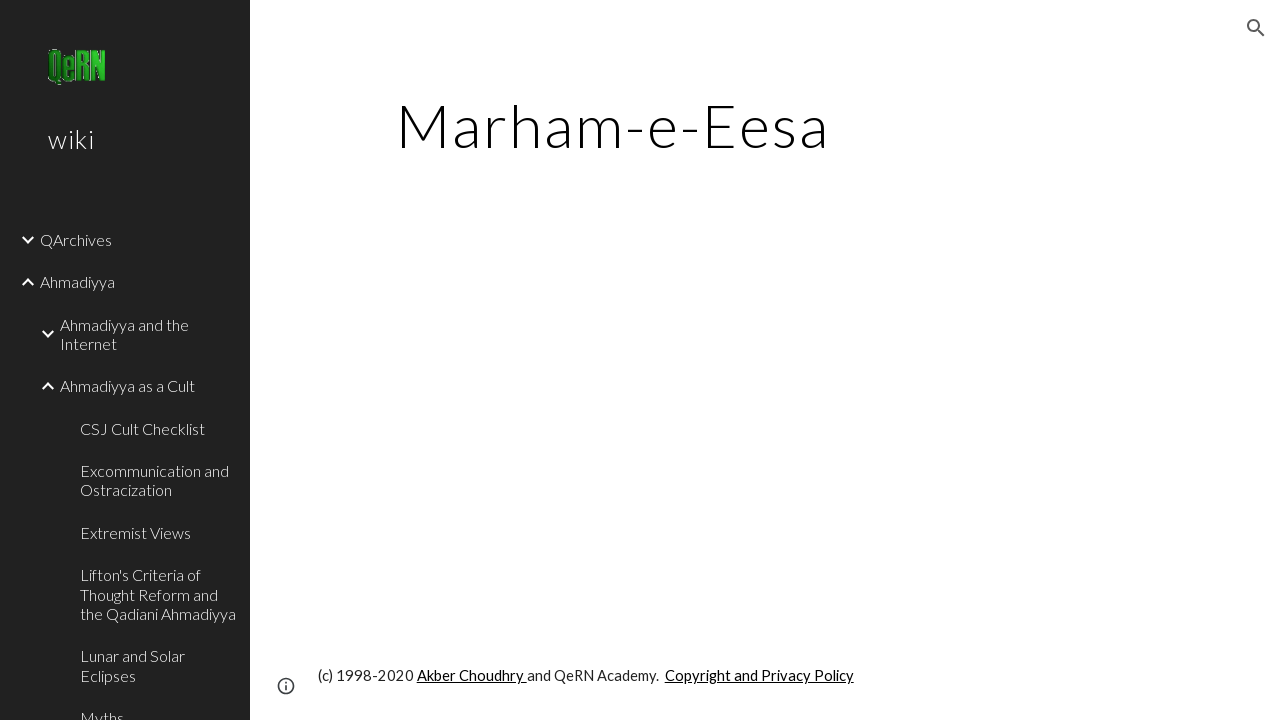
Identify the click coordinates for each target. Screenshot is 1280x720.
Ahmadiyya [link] (77, 281)
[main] (613, 125)
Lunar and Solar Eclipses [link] (132, 665)
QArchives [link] (76, 239)
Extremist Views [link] (135, 532)
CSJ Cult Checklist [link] (142, 428)
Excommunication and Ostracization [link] (154, 480)
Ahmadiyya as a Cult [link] (127, 385)
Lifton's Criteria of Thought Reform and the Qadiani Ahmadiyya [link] (158, 594)
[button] (1256, 28)
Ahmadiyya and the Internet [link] (124, 334)
